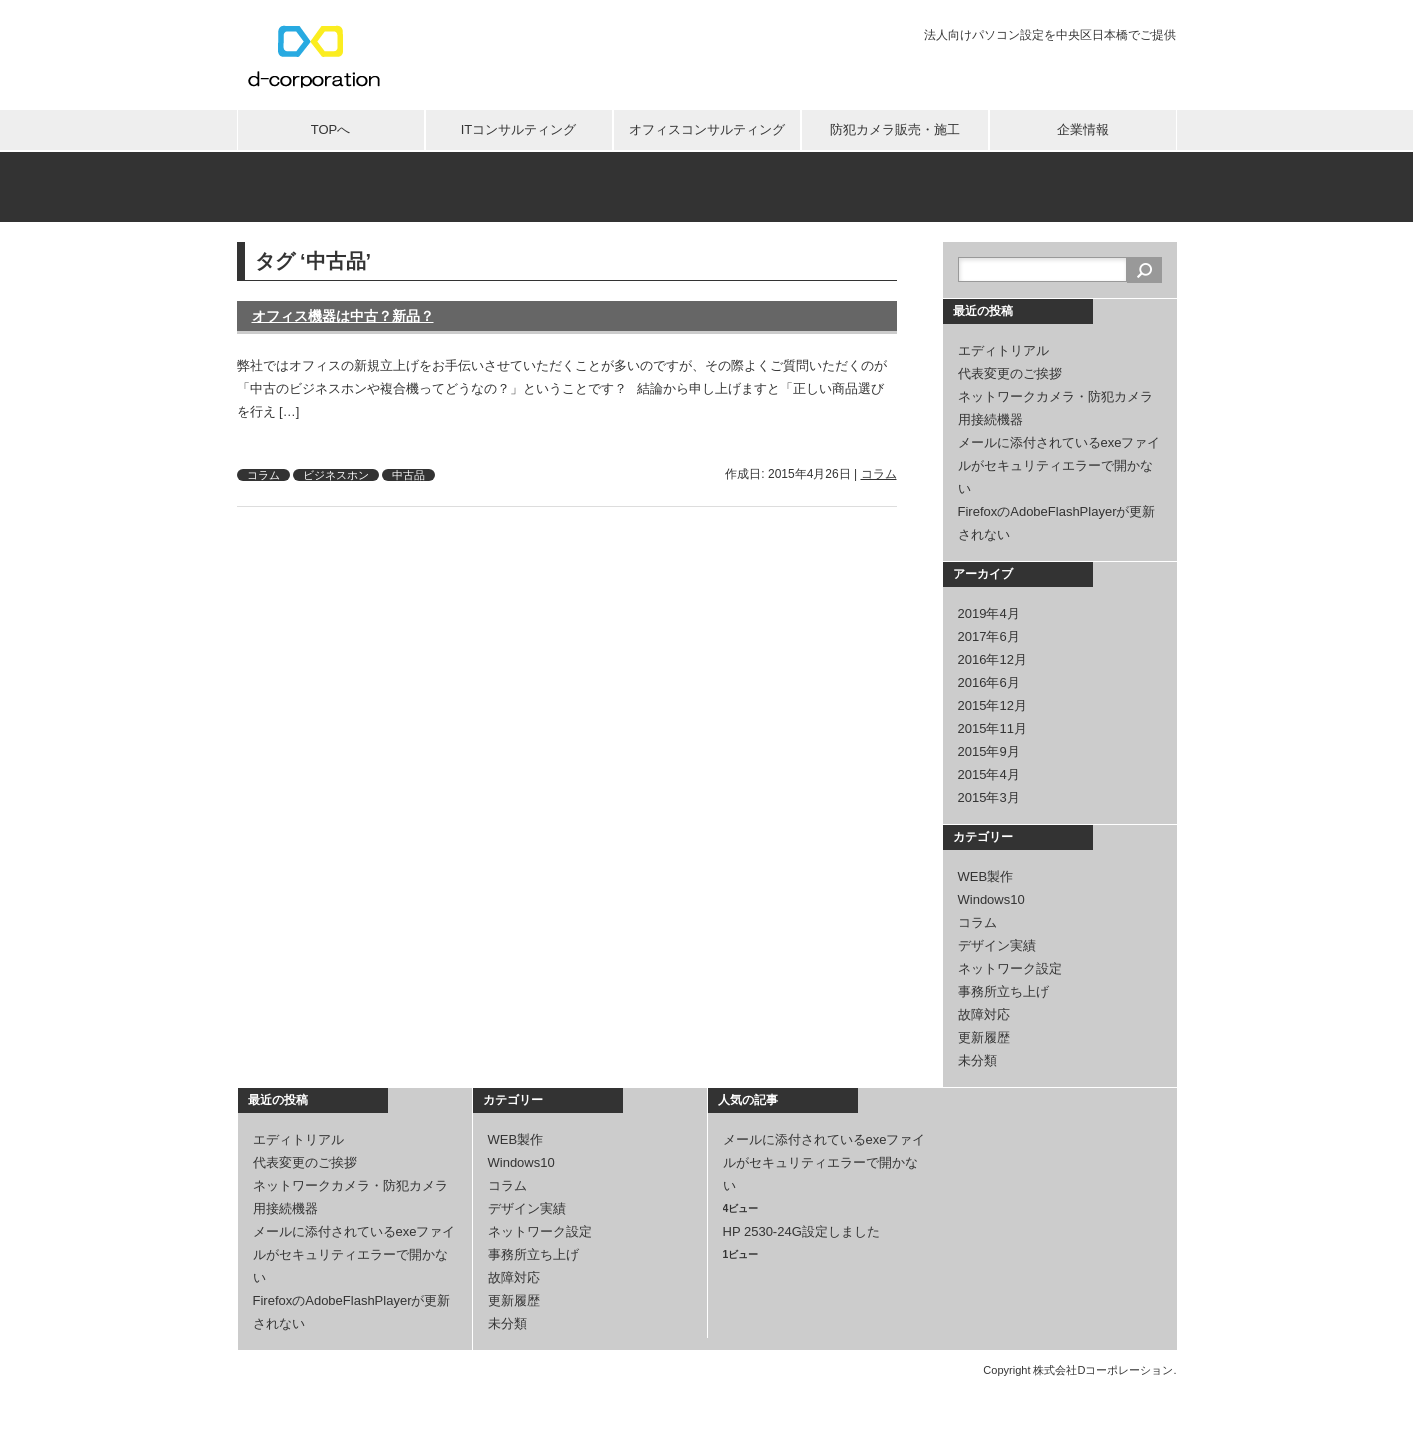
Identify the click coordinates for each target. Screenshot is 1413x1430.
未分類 (977, 1060)
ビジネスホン (336, 475)
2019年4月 (989, 613)
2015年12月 (992, 705)
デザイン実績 (997, 945)
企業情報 (1083, 129)
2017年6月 (989, 636)
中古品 (408, 475)
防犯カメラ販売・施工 (895, 129)
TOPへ (331, 129)
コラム (263, 475)
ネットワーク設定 (1010, 968)
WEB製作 (986, 876)
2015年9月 (989, 751)
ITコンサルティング (519, 129)
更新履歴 (984, 1037)
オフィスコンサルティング (707, 129)
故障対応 (984, 1014)
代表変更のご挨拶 (1010, 373)
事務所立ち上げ (1003, 991)
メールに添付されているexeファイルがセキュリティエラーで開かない (1059, 465)
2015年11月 (992, 728)
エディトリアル (1003, 350)
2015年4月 (989, 774)
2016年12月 (992, 659)
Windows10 (991, 899)
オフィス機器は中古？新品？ (343, 316)
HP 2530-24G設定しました (801, 1231)
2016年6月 (989, 682)
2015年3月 (989, 797)
